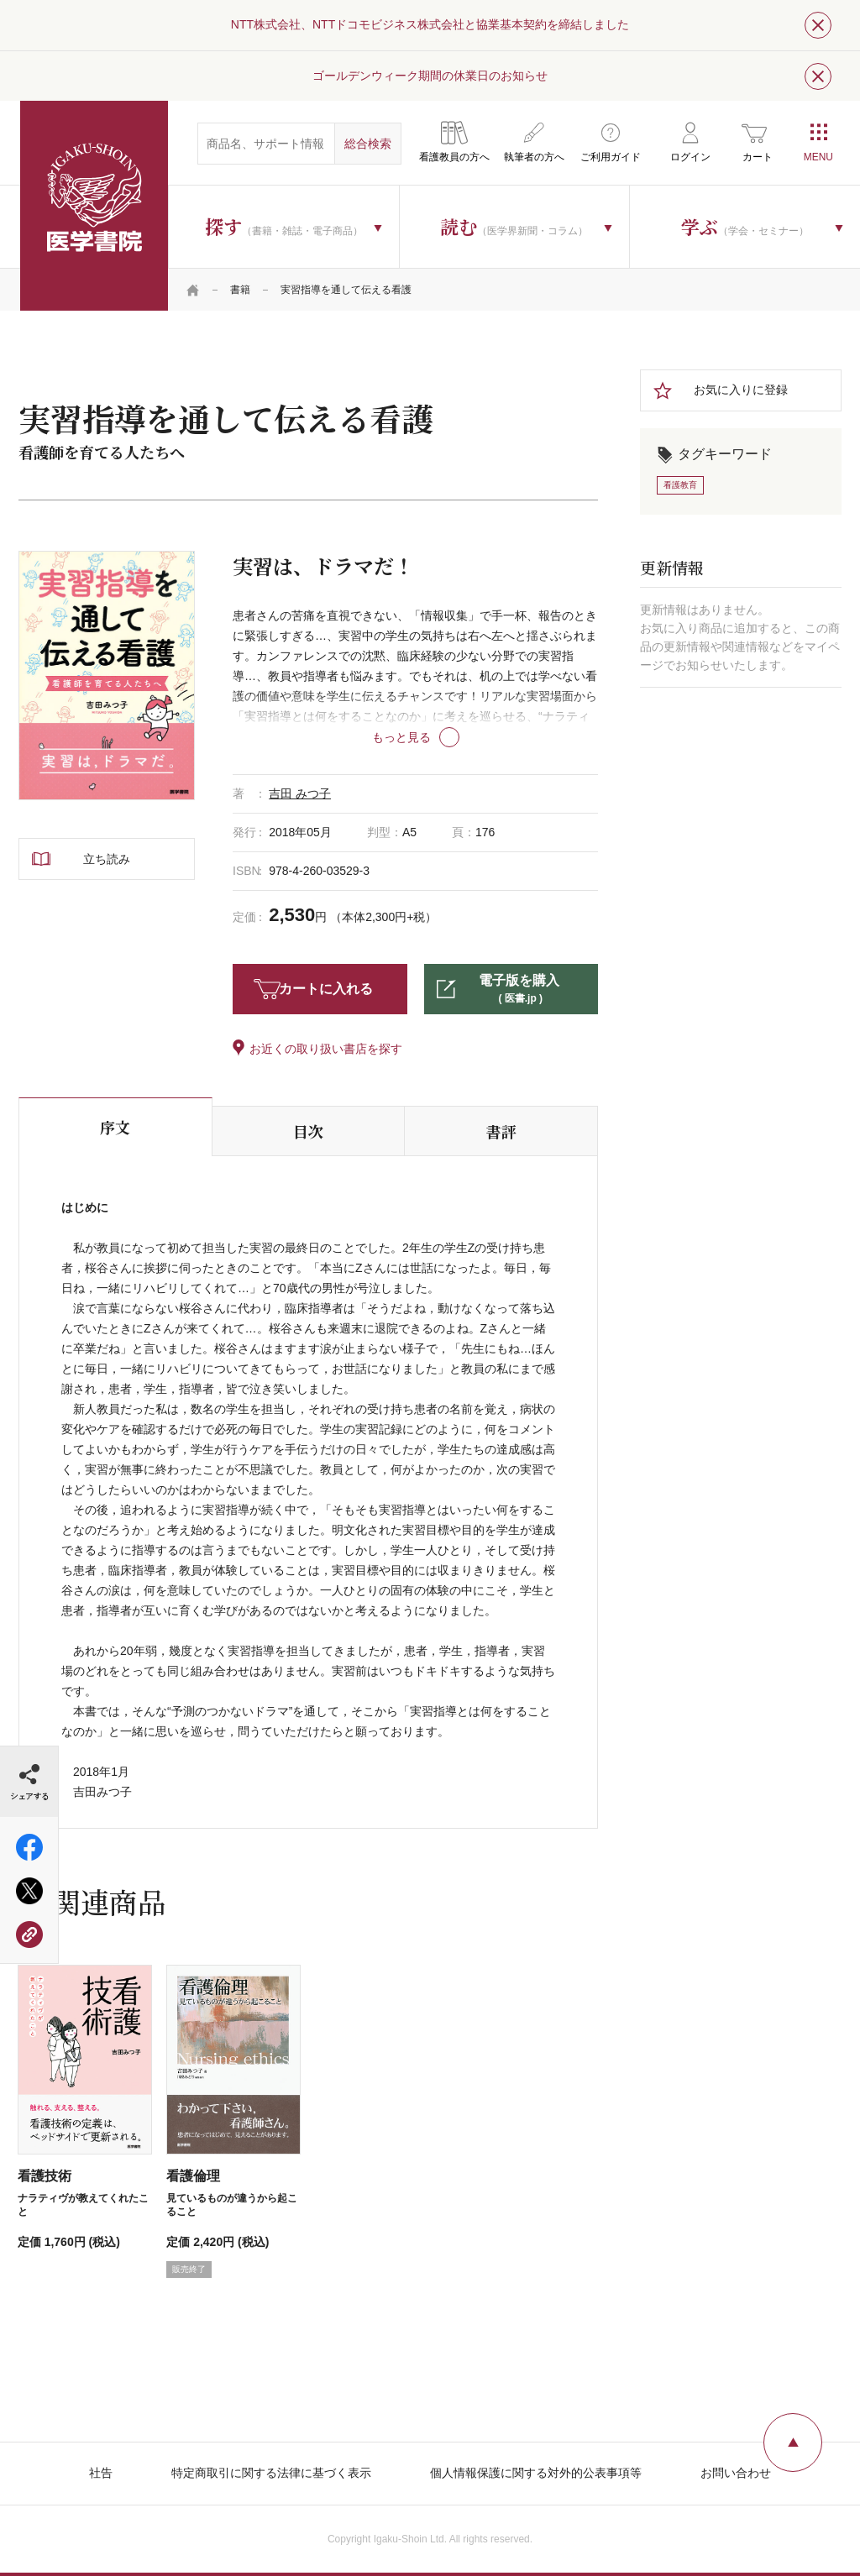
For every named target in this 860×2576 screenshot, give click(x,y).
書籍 (240, 290)
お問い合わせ (735, 2472)
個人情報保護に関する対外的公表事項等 (536, 2472)
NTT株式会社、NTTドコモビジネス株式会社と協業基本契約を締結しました (430, 24)
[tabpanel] (106, 675)
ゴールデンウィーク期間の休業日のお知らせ (430, 75)
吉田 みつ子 (300, 793)
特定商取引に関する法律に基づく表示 (271, 2472)
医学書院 (94, 206)
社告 (101, 2472)
